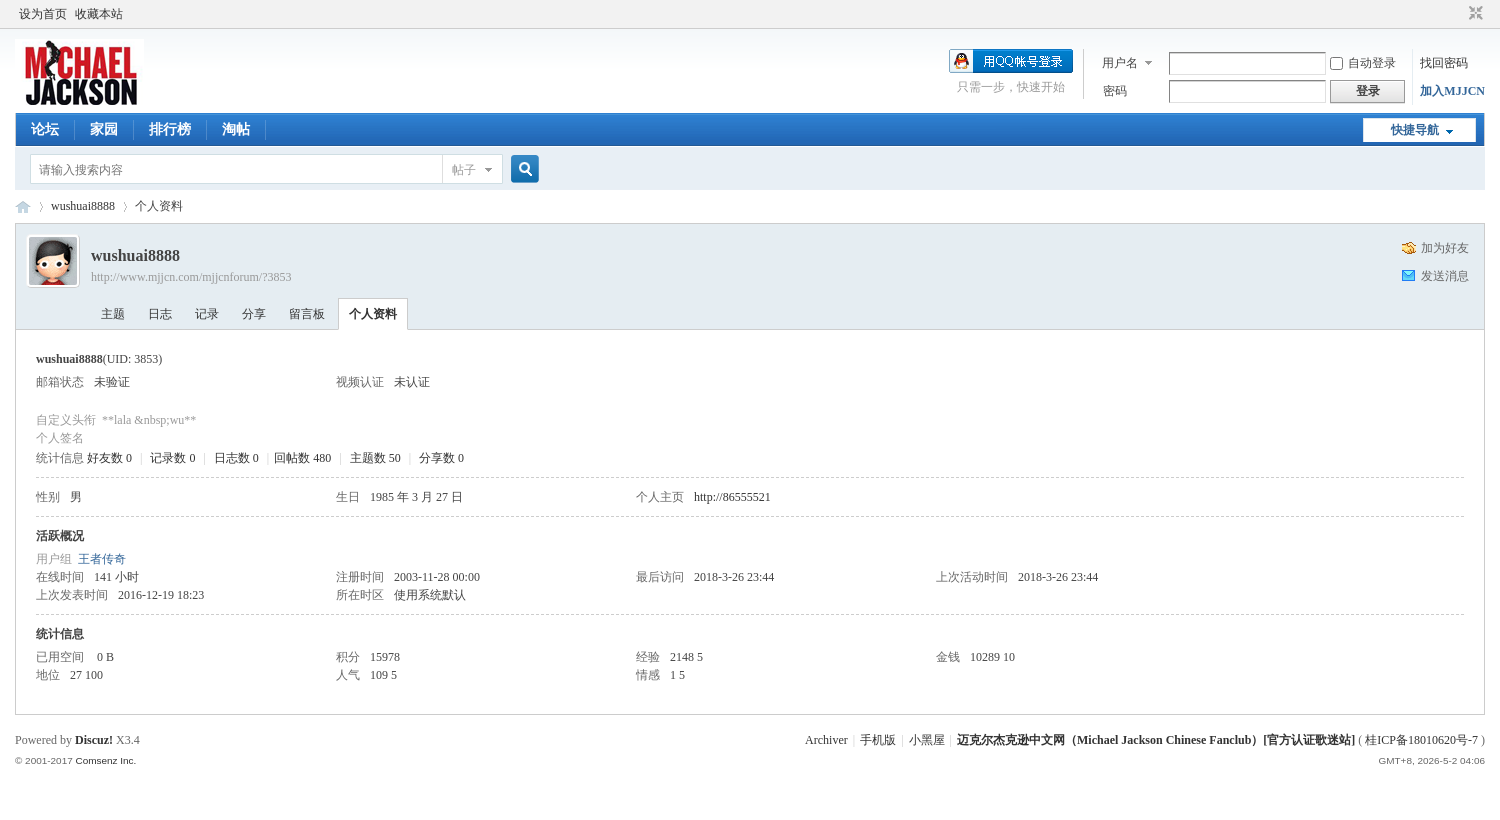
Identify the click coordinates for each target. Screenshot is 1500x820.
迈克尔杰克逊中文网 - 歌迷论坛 (23, 206)
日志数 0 (236, 458)
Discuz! (94, 740)
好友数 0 (109, 458)
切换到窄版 (1473, 14)
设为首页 (43, 14)
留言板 (307, 314)
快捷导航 (1415, 130)
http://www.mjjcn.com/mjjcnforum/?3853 (191, 277)
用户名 (1120, 63)
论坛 (45, 129)
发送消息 (1445, 276)
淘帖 (236, 129)
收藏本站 (99, 14)
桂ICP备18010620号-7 (1421, 740)
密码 (1115, 91)
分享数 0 (441, 458)
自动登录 (1363, 63)
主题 (113, 314)
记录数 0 (172, 458)
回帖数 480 (302, 458)
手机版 (878, 740)
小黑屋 (927, 740)
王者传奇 (102, 559)
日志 (160, 314)
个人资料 (373, 314)
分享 (254, 314)
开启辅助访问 (1457, 14)
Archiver (826, 740)
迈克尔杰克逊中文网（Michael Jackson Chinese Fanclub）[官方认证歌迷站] (1156, 740)
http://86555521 (732, 497)
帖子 (464, 170)
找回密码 (1444, 63)
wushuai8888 (83, 206)
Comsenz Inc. (105, 760)
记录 (207, 314)
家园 (104, 129)
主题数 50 (375, 458)
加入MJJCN (1452, 91)
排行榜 (170, 129)
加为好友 (1445, 248)
